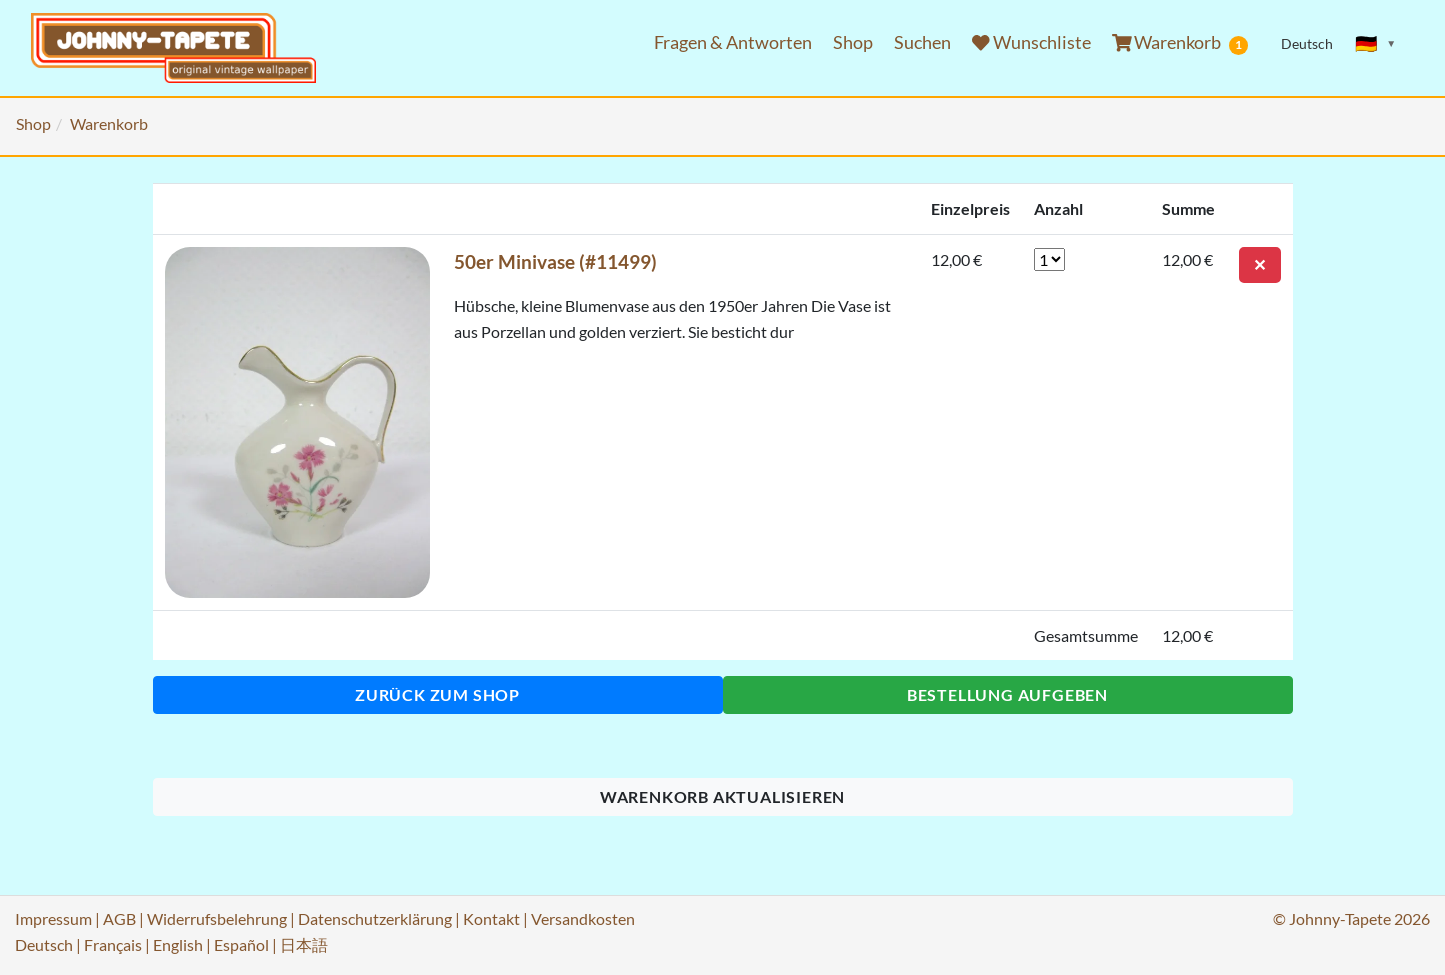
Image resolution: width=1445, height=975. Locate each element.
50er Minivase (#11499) (555, 261)
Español (241, 944)
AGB (119, 918)
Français (113, 944)
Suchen (922, 42)
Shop (853, 42)
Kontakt (491, 918)
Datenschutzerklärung (375, 918)
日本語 (304, 944)
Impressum (53, 918)
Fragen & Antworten (733, 42)
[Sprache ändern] (1376, 44)
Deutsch (44, 944)
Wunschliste (1031, 42)
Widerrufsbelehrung (217, 918)
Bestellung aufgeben (1007, 694)
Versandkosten (583, 918)
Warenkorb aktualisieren (722, 796)
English (178, 944)
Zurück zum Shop (437, 694)
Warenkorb (1180, 43)
